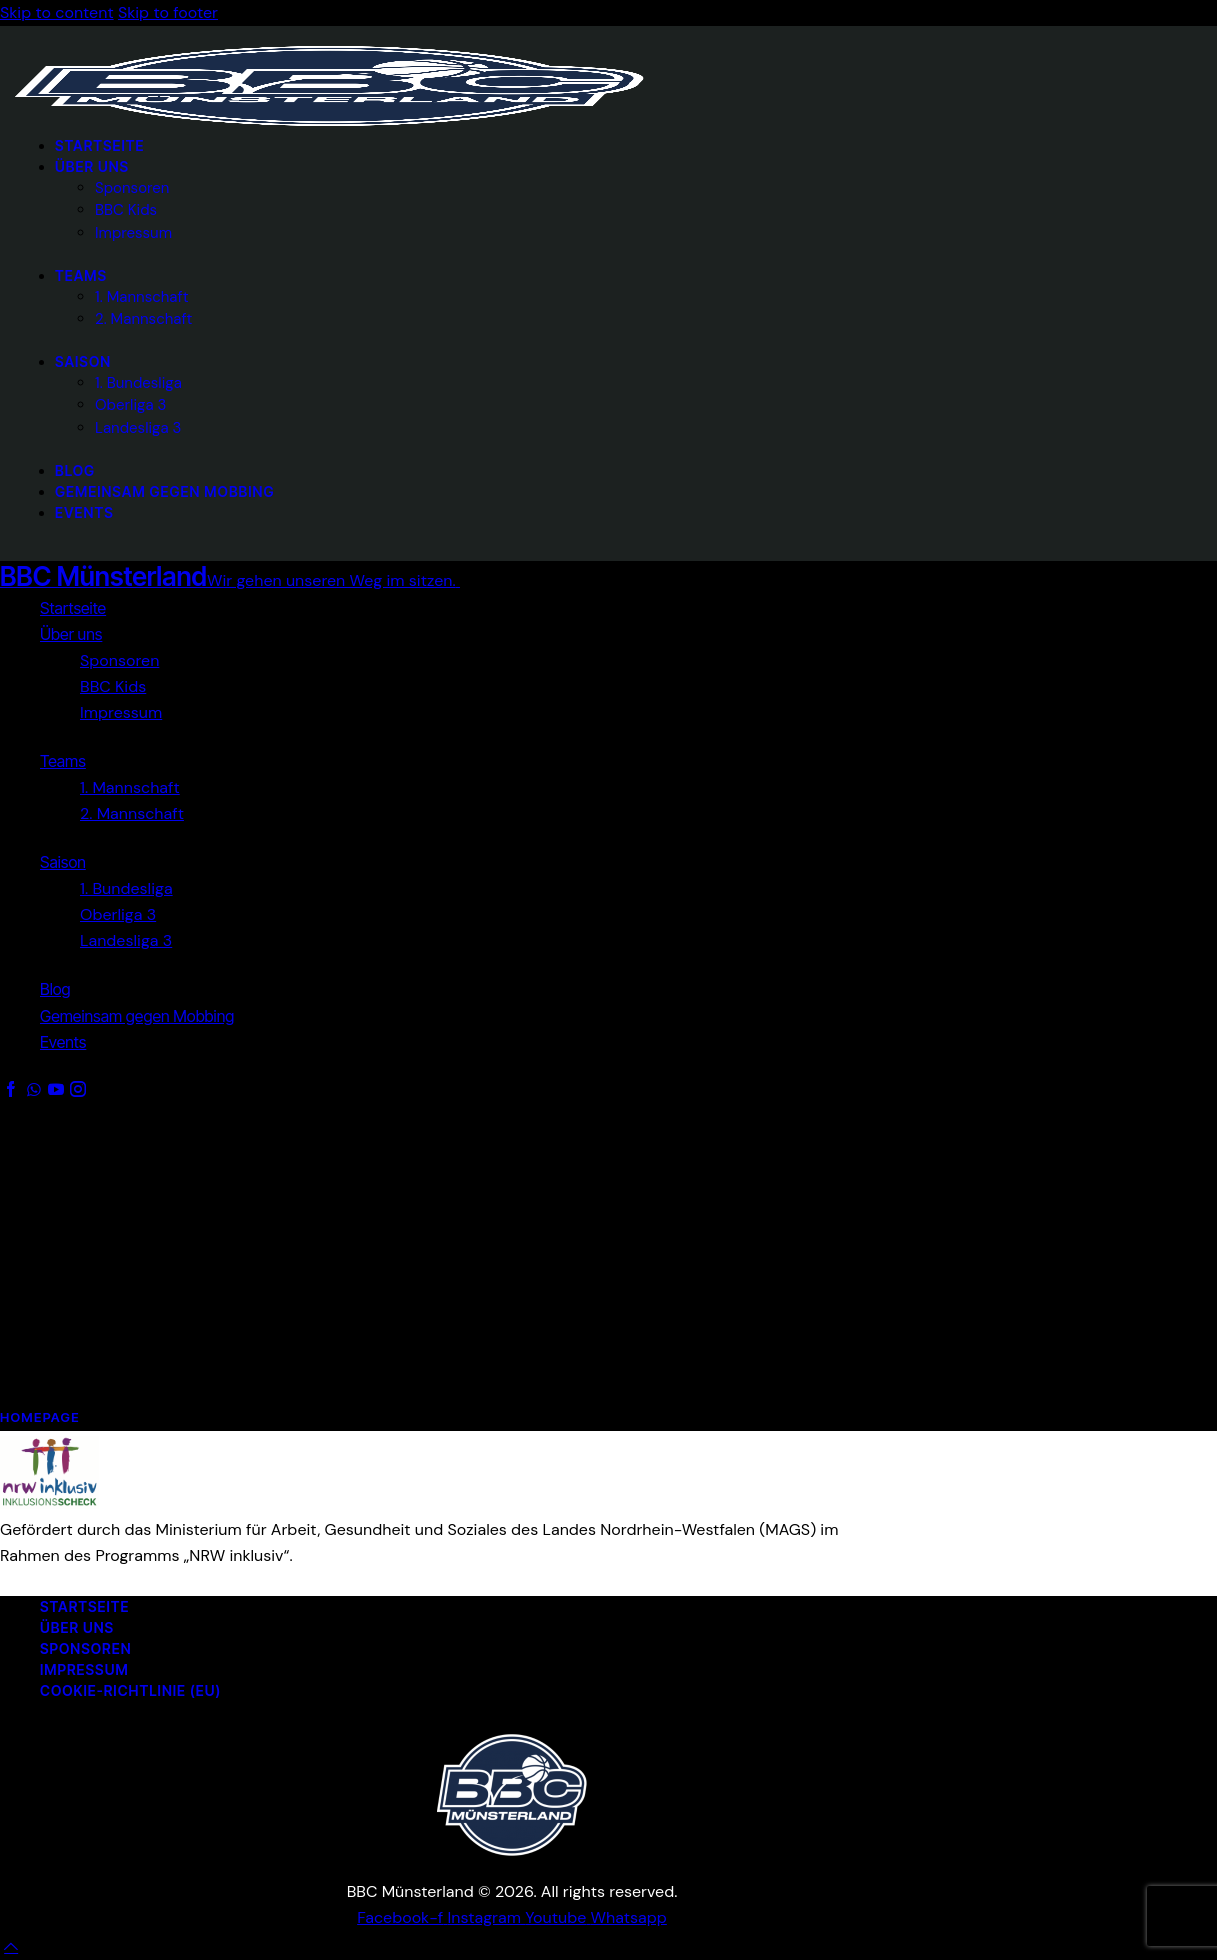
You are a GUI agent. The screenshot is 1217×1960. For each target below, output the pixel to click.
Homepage (40, 1417)
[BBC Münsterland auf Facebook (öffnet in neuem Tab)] (402, 1917)
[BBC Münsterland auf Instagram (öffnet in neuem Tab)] (487, 1917)
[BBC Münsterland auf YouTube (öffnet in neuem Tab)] (557, 1917)
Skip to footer (168, 12)
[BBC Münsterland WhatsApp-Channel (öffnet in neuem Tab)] (629, 1917)
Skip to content (57, 12)
